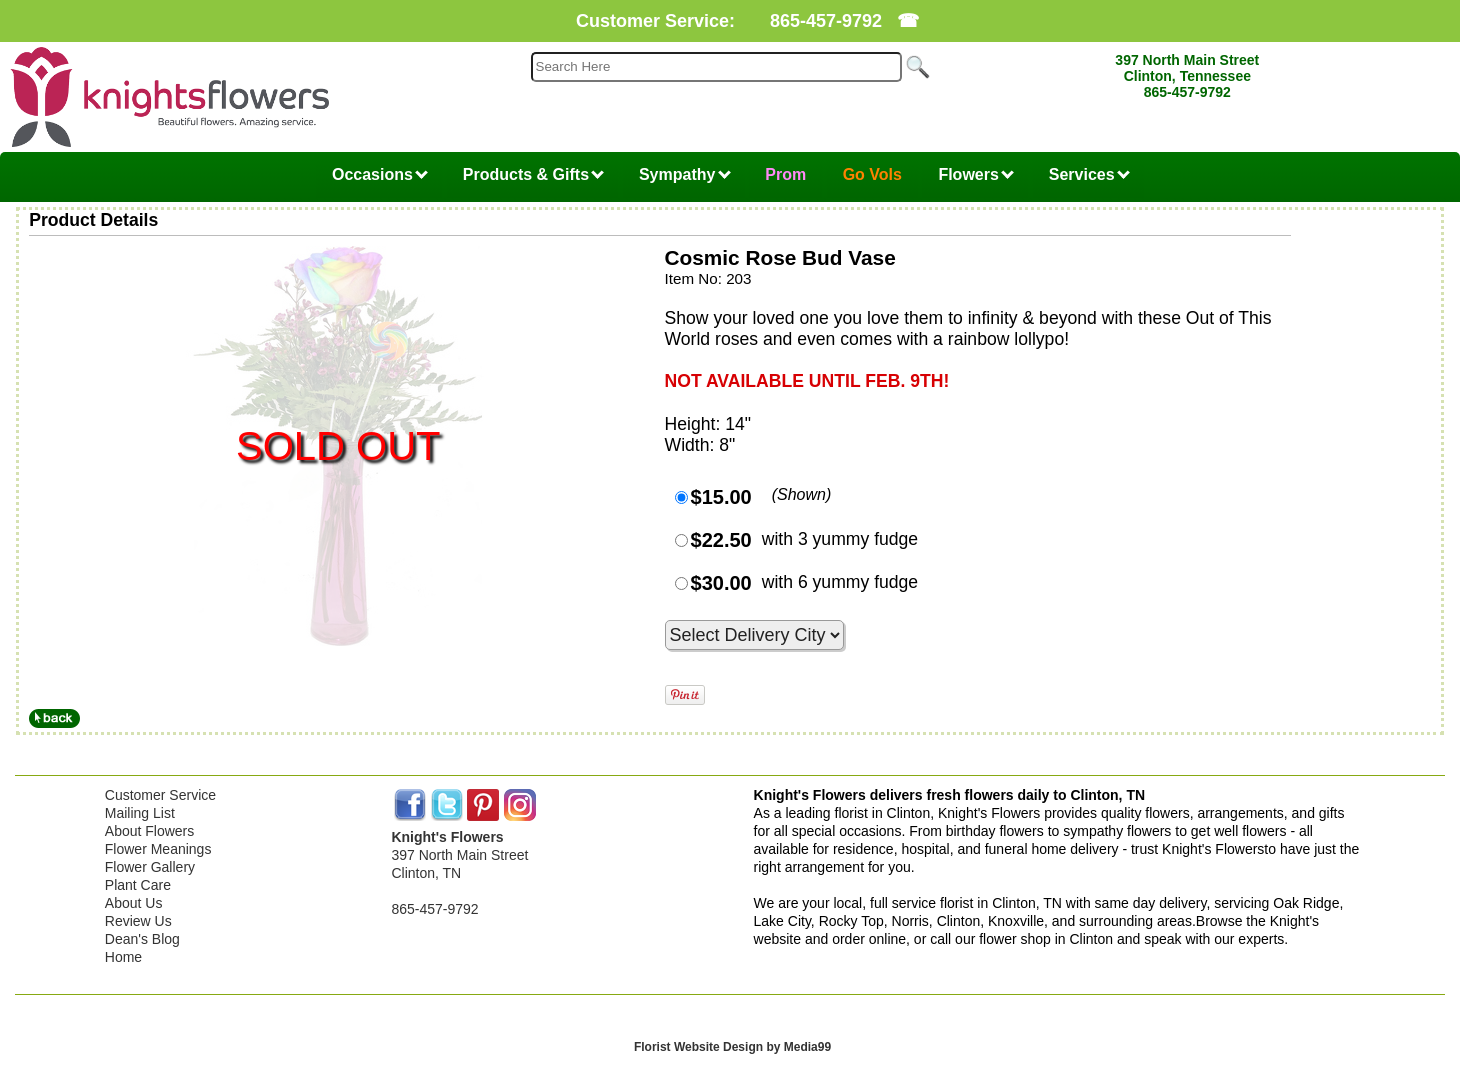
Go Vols (872, 174)
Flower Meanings (158, 849)
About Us (134, 903)
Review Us (138, 921)
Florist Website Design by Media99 (732, 1047)
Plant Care (138, 885)
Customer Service (160, 795)
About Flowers (149, 831)
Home (123, 957)
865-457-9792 (826, 21)
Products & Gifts (534, 174)
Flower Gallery (150, 867)
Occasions (380, 174)
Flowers (976, 174)
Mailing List (140, 813)
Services (1089, 174)
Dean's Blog (142, 939)
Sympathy (685, 174)
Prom (785, 174)
